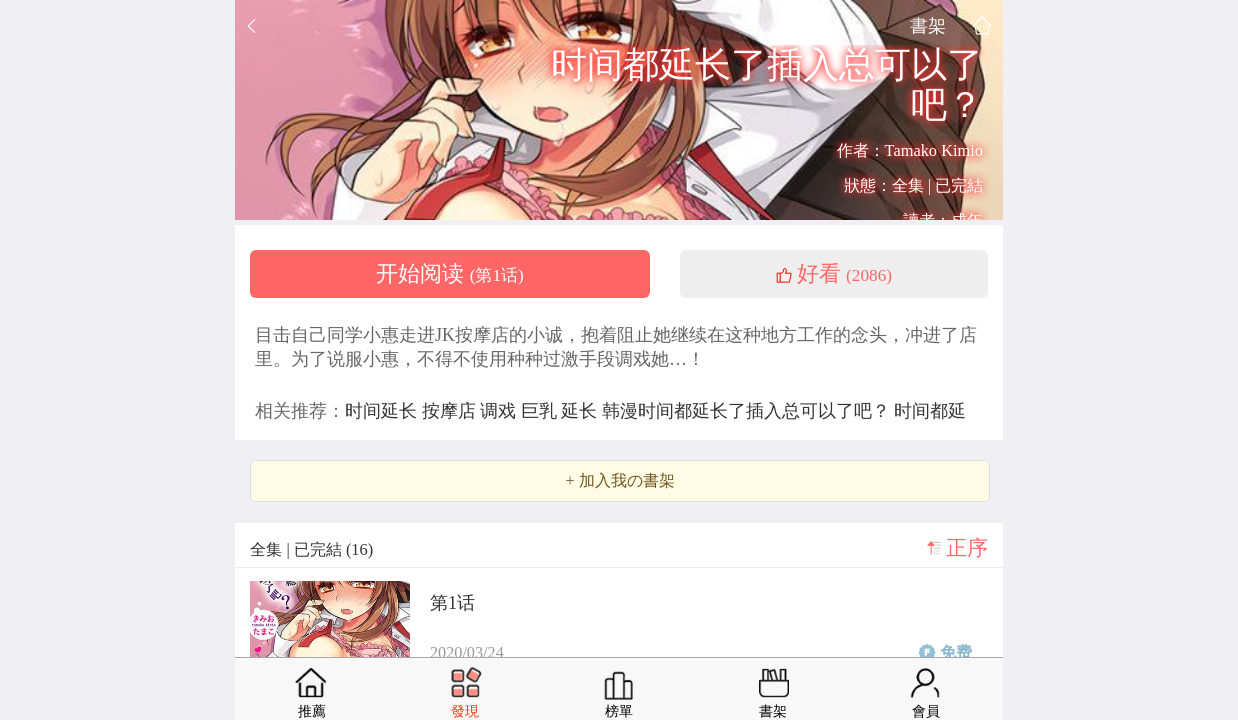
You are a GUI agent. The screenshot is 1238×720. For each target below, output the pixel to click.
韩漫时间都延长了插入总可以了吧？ (748, 411)
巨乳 (541, 411)
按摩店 (451, 411)
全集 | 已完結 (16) (311, 549)
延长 (581, 411)
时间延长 (383, 411)
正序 (967, 548)
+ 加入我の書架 (619, 481)
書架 (928, 25)
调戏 (500, 411)
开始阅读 (450, 274)
